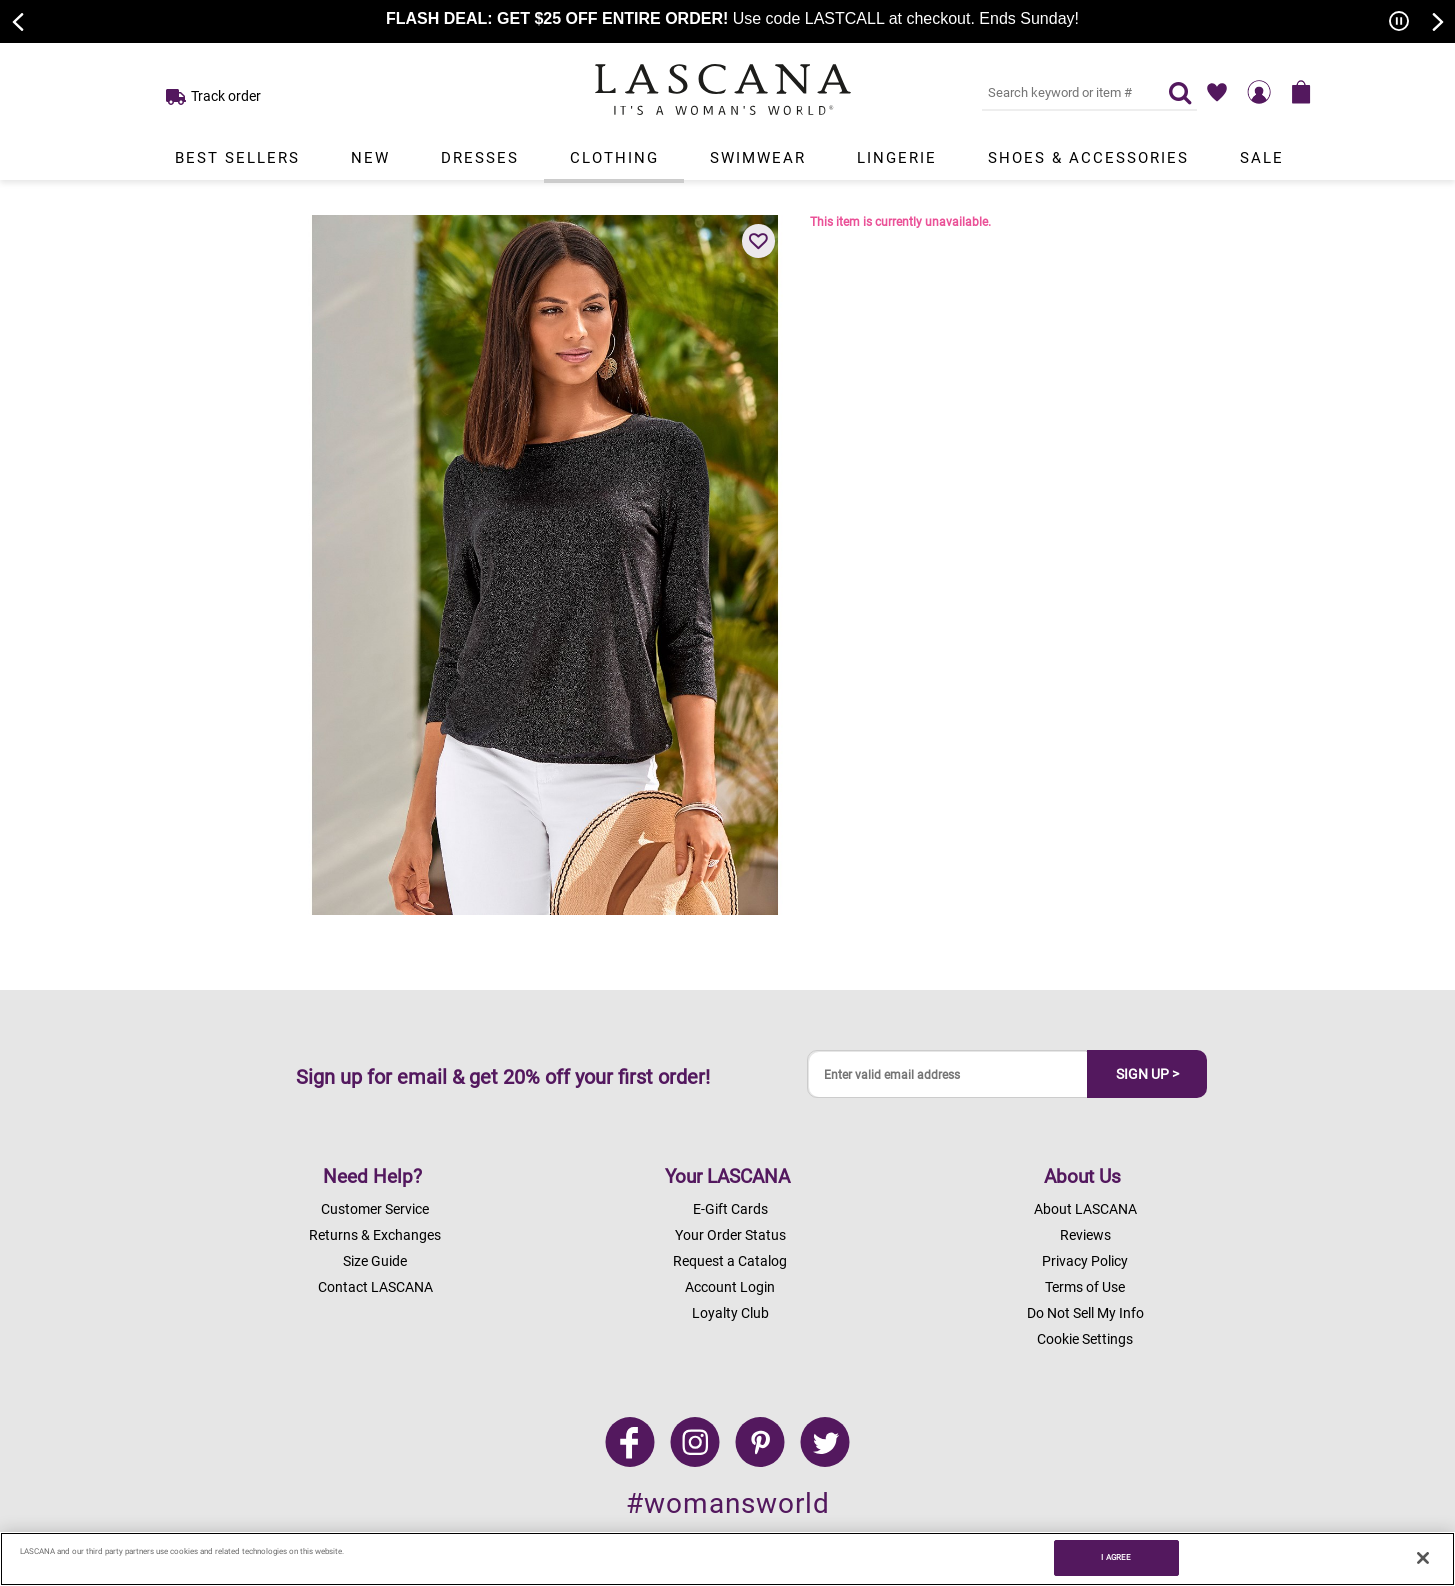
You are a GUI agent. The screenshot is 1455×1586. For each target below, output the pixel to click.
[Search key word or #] (1063, 92)
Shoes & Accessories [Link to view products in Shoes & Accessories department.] (1088, 158)
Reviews (1085, 1235)
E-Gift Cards (730, 1209)
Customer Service (375, 1209)
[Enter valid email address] (948, 1074)
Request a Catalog (730, 1261)
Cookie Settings (1085, 1339)
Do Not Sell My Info (1085, 1313)
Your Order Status (730, 1235)
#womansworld (728, 1503)
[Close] (1423, 1558)
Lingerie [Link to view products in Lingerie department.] (897, 158)
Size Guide (375, 1261)
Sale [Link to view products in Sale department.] (1262, 158)
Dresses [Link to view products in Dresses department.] (480, 158)
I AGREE (1116, 1557)
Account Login (730, 1287)
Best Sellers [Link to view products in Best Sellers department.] (237, 158)
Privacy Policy (1085, 1261)
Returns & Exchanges (375, 1235)
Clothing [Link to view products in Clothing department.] (614, 158)
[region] (727, 1559)
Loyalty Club (730, 1313)
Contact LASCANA (375, 1287)
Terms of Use (1085, 1287)
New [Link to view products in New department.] (370, 158)
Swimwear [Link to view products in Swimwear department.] (758, 158)
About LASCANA (1085, 1209)
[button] (759, 241)
